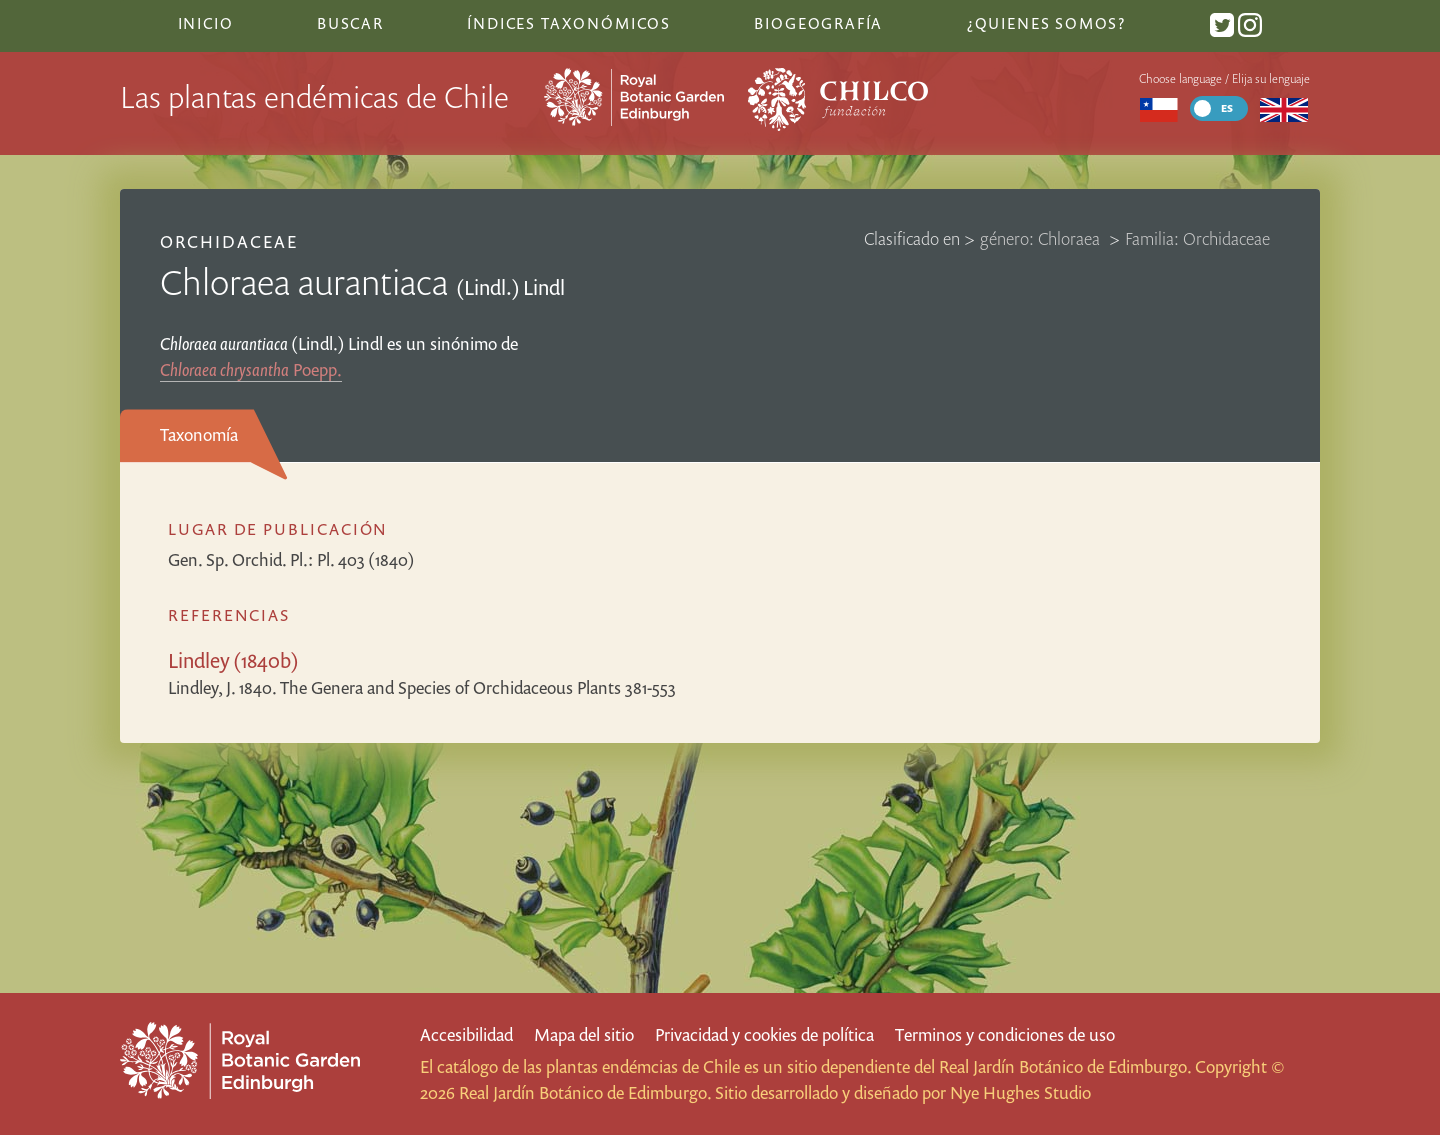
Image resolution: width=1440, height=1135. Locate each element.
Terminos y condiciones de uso (1005, 1034)
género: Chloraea (1042, 238)
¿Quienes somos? (1046, 23)
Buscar (350, 23)
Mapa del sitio (584, 1034)
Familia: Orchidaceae (1197, 238)
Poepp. (251, 369)
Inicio (206, 23)
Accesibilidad (466, 1034)
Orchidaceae (229, 241)
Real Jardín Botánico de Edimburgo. (1065, 1066)
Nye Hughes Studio (1020, 1092)
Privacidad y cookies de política (764, 1034)
